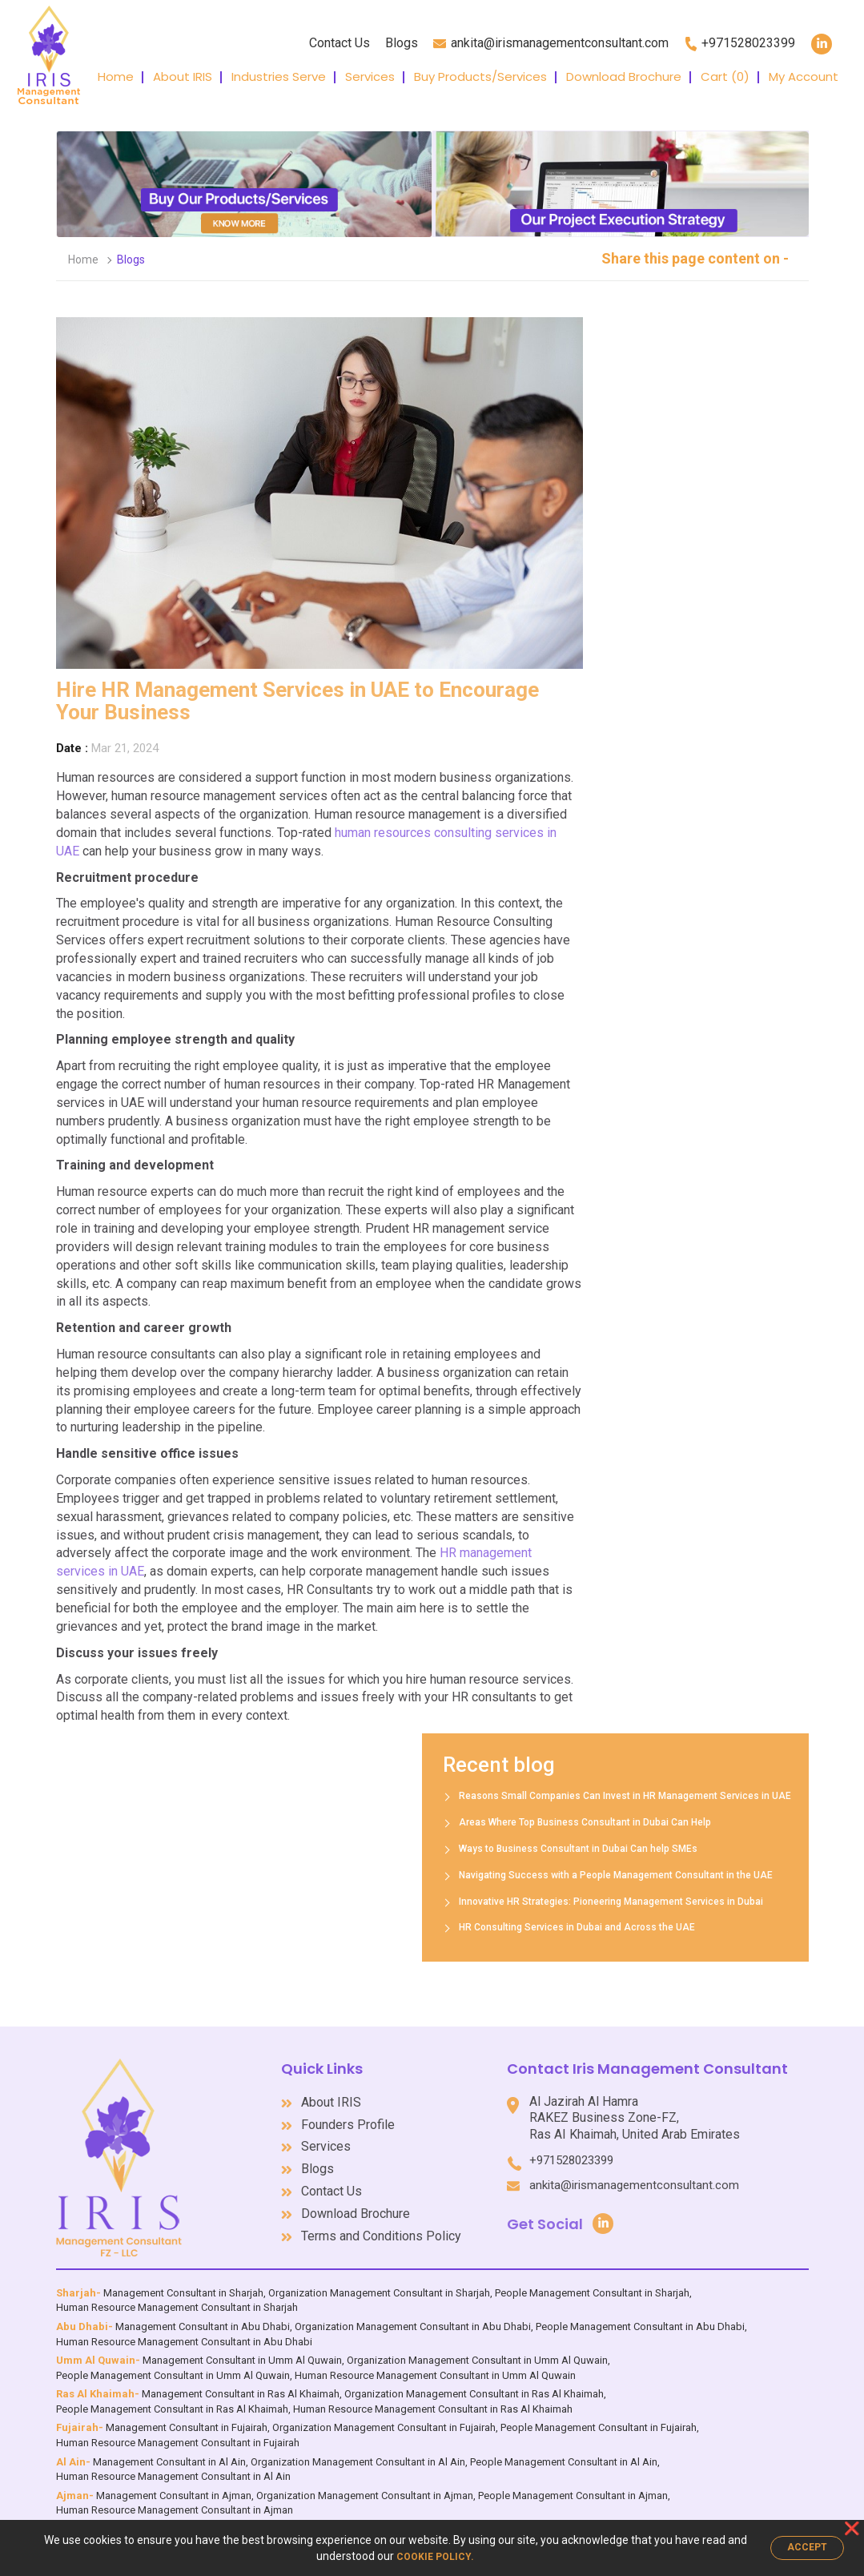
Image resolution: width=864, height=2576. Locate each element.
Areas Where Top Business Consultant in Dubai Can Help (474, 1822)
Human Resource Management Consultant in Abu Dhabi (184, 2334)
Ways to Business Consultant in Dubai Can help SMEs (467, 1848)
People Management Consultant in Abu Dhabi (640, 2318)
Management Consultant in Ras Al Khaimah (241, 2386)
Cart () (725, 76)
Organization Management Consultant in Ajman (364, 2487)
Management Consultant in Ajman (173, 2487)
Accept (807, 2547)
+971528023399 (635, 2151)
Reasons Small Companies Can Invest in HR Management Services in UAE (514, 1795)
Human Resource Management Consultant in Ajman (174, 2502)
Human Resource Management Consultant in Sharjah (177, 2300)
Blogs (401, 42)
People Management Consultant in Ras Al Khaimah (172, 2401)
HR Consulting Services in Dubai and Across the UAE (466, 1927)
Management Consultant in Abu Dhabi (202, 2318)
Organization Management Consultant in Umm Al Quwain (477, 2352)
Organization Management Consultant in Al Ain (358, 2454)
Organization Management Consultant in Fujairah (384, 2419)
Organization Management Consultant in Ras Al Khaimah (474, 2386)
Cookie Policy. (435, 2556)
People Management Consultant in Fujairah (598, 2419)
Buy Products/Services (480, 76)
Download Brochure (623, 76)
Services (370, 76)
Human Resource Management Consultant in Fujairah (177, 2435)
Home (116, 76)
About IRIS (182, 76)
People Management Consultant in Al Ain (563, 2454)
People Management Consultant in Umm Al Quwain (173, 2367)
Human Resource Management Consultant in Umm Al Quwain (435, 2367)
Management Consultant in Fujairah (186, 2419)
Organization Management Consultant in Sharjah (379, 2285)
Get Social (672, 2214)
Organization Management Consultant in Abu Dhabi (413, 2318)
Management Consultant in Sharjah (183, 2285)
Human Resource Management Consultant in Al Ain (173, 2468)
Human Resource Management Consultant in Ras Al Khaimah (433, 2401)
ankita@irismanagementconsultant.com (571, 2175)
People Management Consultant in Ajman (573, 2487)
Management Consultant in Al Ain (169, 2454)
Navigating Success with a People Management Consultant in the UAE (504, 1875)
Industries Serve (278, 76)
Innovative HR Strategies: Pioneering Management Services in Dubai (500, 1901)
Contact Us (339, 42)
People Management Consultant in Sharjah (592, 2285)
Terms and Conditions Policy (445, 2228)
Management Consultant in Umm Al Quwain (242, 2352)
